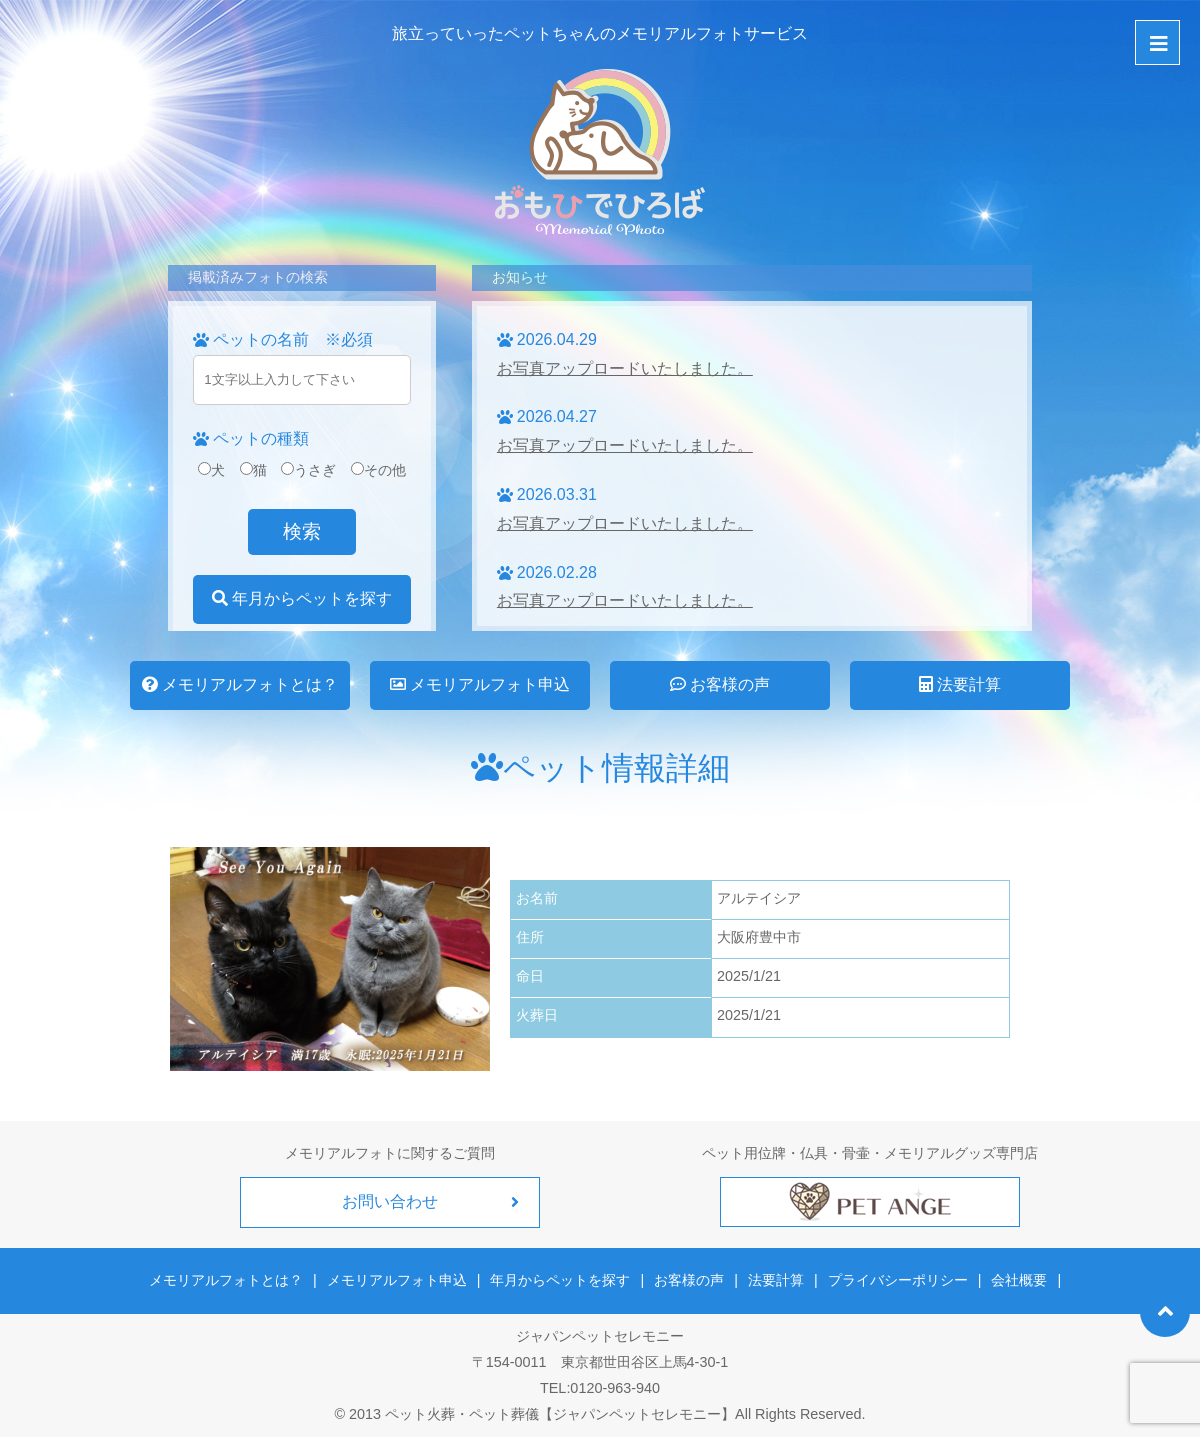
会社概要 (1019, 1280)
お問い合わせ (390, 1201)
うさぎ (308, 470)
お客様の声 (720, 684)
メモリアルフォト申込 (480, 684)
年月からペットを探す (302, 598)
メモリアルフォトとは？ (240, 684)
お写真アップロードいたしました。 (625, 368)
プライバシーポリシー (898, 1280)
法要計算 (960, 684)
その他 (378, 470)
